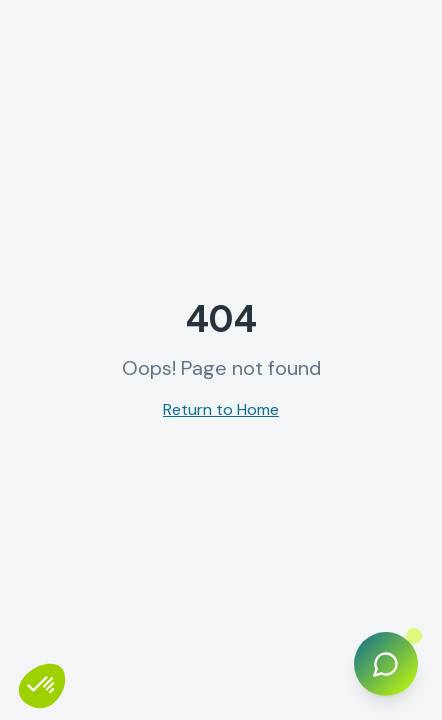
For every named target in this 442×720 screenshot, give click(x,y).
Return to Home (221, 409)
